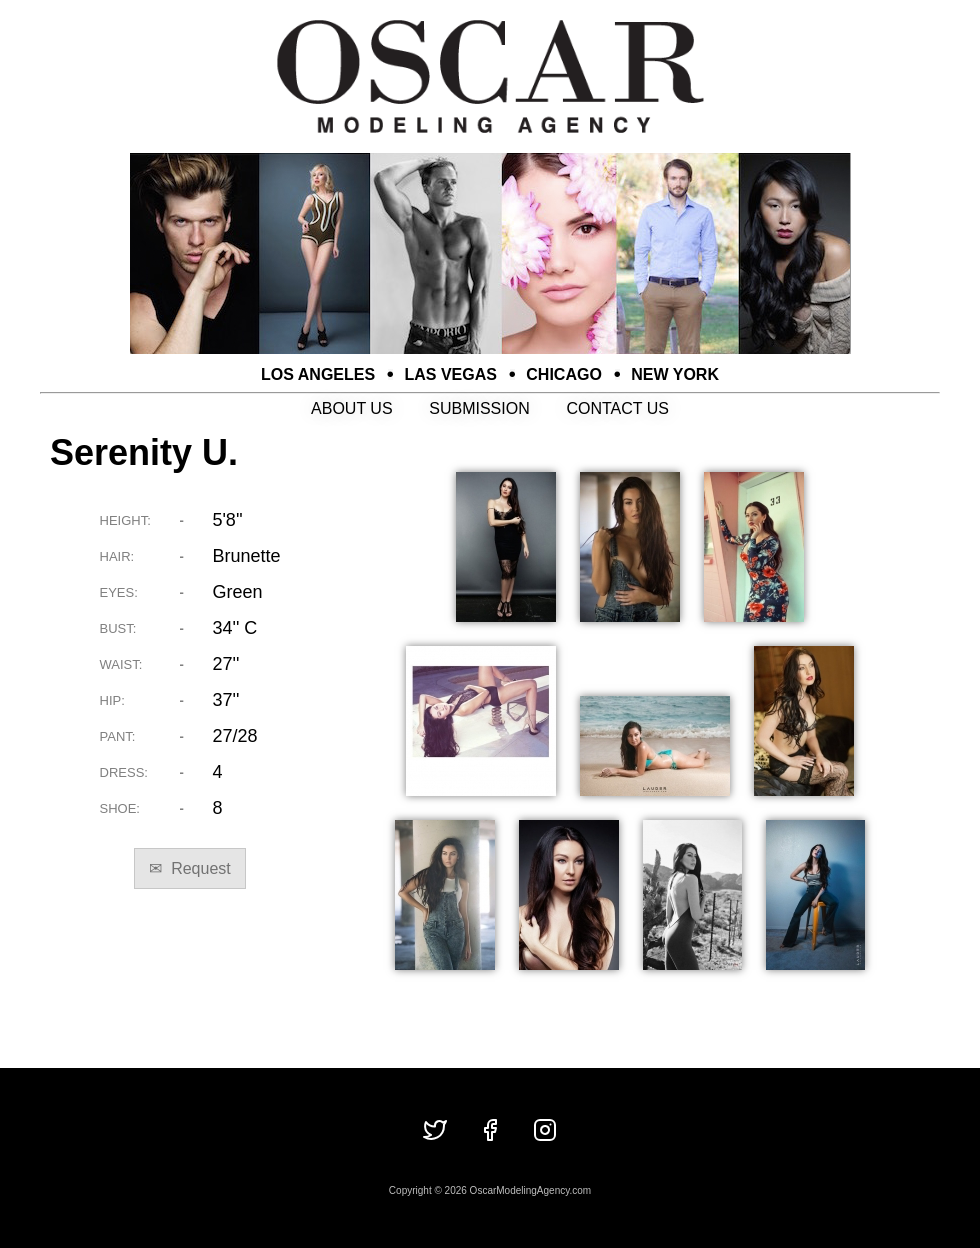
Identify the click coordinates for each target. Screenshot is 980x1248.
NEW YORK (675, 374)
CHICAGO (564, 374)
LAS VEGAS (451, 374)
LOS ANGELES (318, 374)
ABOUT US (352, 408)
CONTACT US (617, 408)
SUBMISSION (479, 408)
